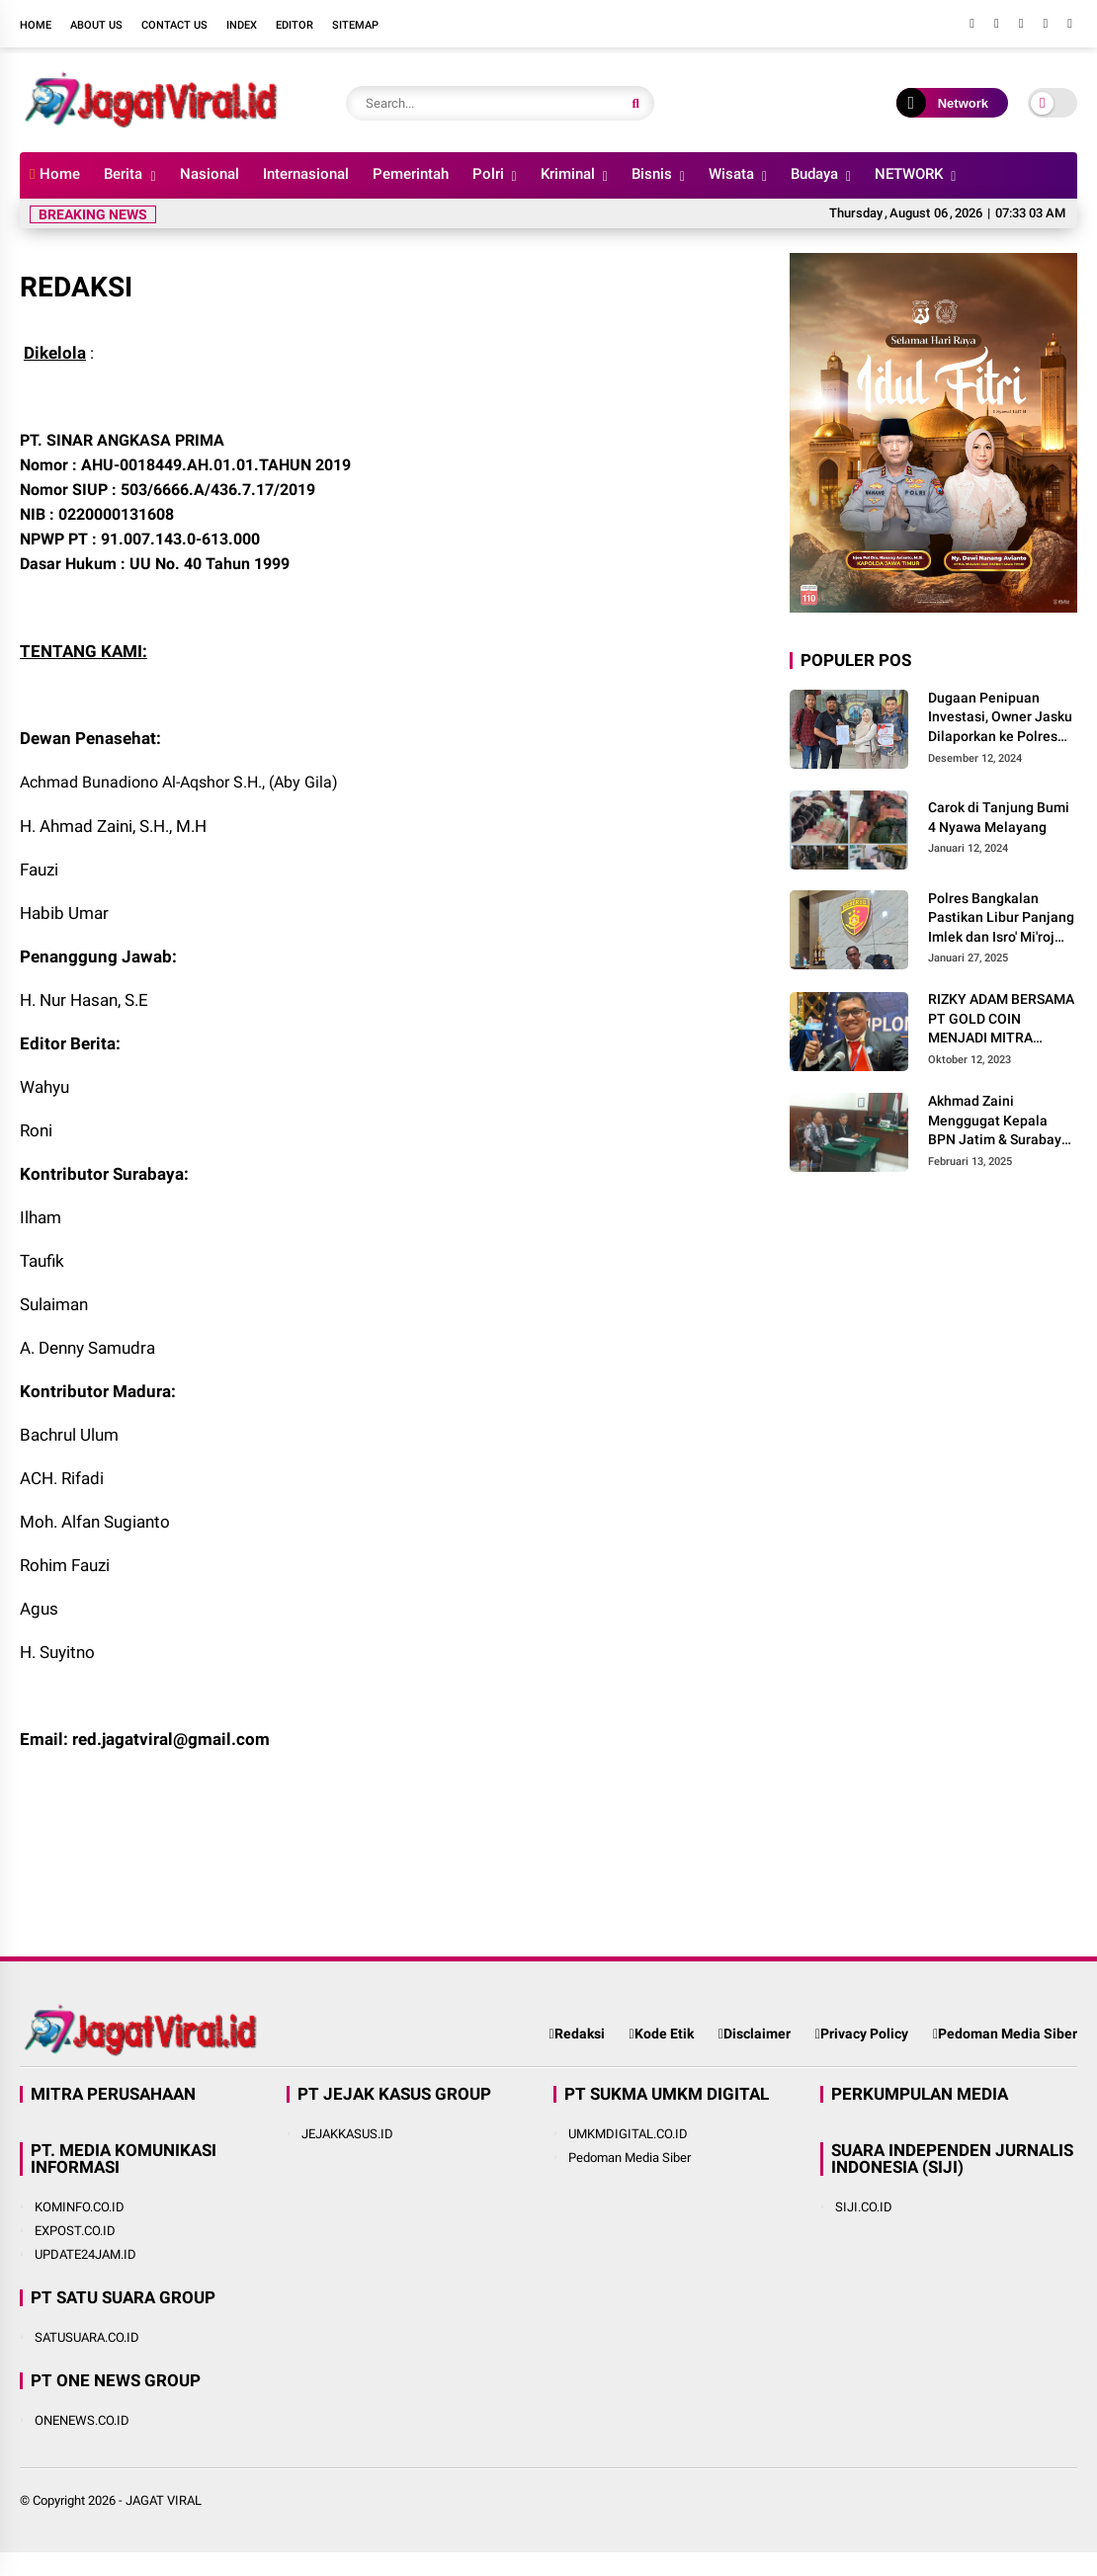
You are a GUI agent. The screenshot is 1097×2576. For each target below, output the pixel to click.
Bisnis (652, 174)
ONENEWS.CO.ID (82, 2420)
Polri (488, 174)
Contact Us (174, 25)
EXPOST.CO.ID (75, 2230)
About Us (96, 25)
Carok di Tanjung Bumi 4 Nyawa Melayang (998, 817)
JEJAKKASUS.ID (347, 2133)
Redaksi (576, 2033)
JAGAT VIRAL (164, 2500)
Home (35, 25)
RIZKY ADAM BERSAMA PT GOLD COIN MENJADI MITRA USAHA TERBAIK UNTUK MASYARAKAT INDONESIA (1001, 1019)
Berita (123, 174)
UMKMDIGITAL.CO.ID (628, 2133)
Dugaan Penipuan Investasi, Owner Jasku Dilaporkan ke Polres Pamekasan (1000, 718)
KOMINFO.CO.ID (80, 2207)
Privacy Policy (861, 2033)
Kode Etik (662, 2033)
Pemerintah (411, 174)
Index (241, 25)
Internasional (306, 174)
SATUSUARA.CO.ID (87, 2337)
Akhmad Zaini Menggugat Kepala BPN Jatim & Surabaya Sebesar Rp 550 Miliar (998, 1121)
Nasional (209, 174)
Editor (294, 25)
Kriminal (568, 174)
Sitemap (355, 25)
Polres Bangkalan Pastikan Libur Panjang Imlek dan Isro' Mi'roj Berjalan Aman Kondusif (1001, 919)
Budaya (814, 174)
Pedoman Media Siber (1005, 2033)
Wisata (731, 174)
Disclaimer (754, 2033)
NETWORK (909, 174)
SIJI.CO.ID (863, 2207)
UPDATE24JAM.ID (85, 2254)
